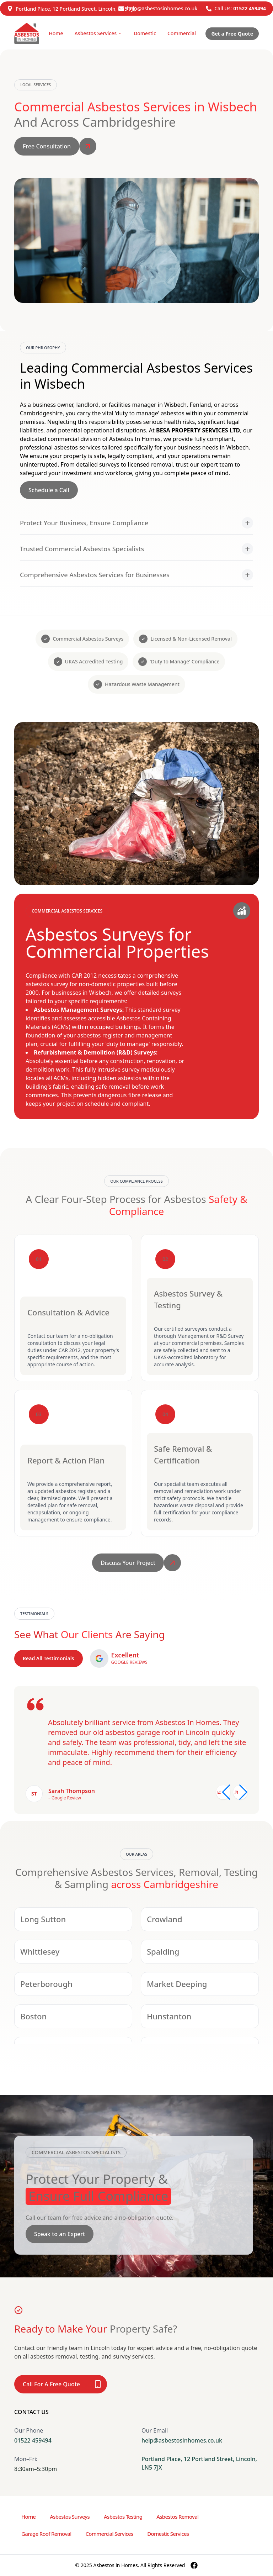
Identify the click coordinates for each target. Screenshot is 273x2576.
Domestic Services (168, 2533)
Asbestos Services (98, 33)
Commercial (181, 33)
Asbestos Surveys (70, 2516)
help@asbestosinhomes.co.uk (162, 8)
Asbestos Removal (177, 2516)
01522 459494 (249, 8)
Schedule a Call (48, 490)
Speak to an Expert (59, 2234)
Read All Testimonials (48, 1658)
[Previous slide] (223, 1792)
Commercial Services (109, 2533)
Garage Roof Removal (46, 2533)
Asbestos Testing (123, 2516)
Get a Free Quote (232, 33)
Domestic (145, 33)
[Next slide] (240, 1792)
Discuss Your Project (128, 1563)
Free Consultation (47, 146)
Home (56, 33)
